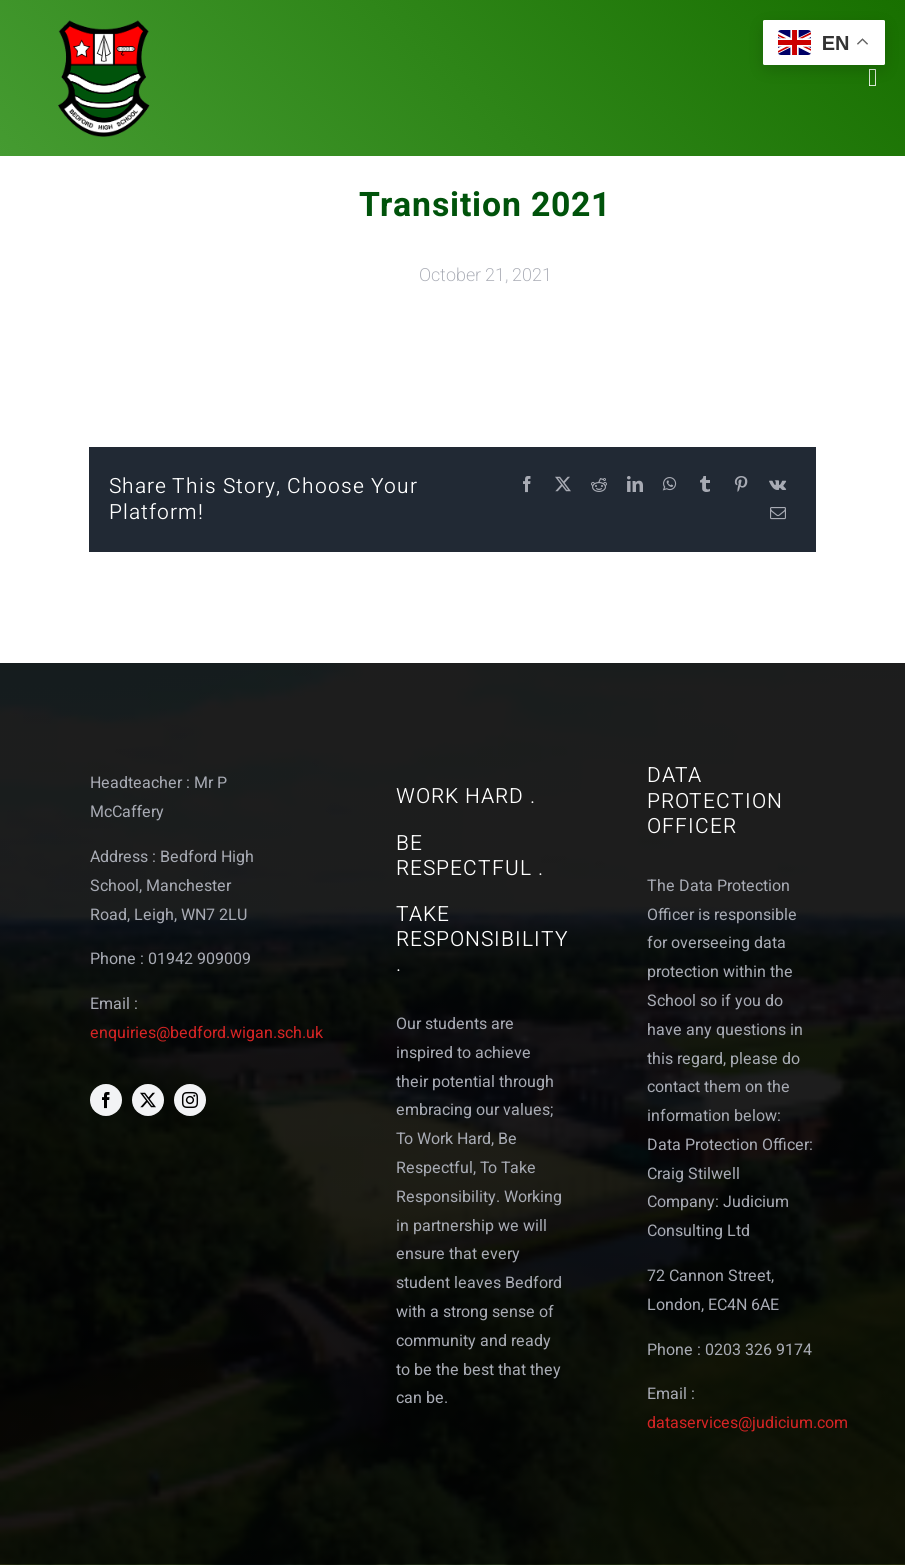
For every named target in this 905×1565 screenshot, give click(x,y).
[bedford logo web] (104, 23)
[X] (563, 485)
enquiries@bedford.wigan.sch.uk (206, 1033)
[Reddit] (599, 485)
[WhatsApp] (670, 485)
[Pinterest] (741, 485)
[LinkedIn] (635, 485)
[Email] (778, 514)
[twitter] (148, 1100)
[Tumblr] (705, 485)
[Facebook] (527, 485)
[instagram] (190, 1100)
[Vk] (777, 485)
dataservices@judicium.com (747, 1423)
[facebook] (106, 1100)
